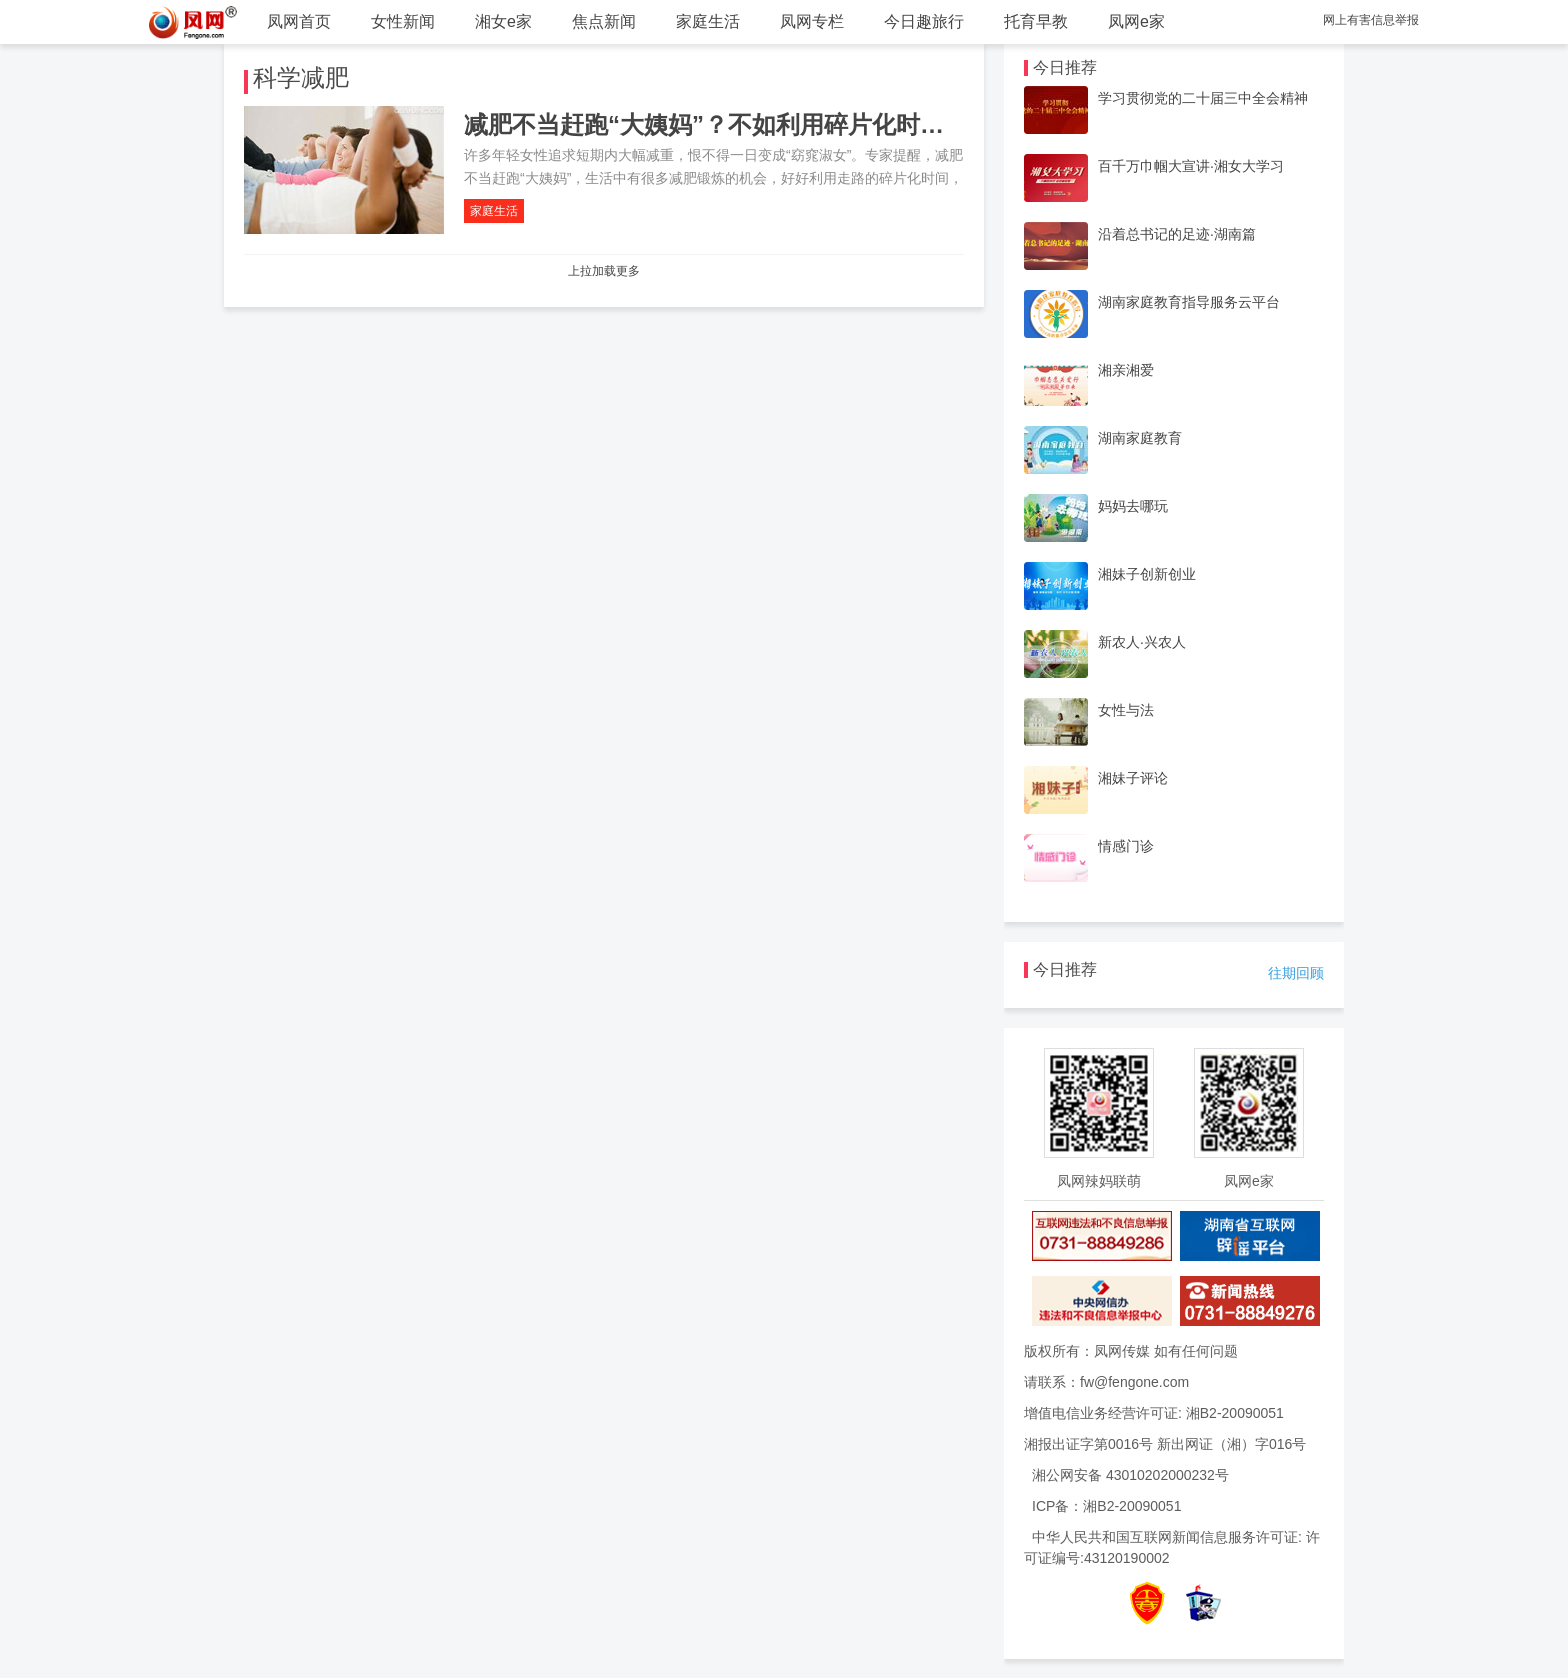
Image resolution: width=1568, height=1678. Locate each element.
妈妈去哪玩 (1133, 506)
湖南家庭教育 (1140, 438)
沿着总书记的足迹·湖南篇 (1177, 234)
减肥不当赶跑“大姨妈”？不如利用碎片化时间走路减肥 (752, 124)
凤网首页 (299, 21)
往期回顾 (1296, 973)
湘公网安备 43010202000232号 (1130, 1475)
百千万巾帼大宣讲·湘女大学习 (1191, 166)
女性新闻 (403, 21)
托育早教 (1036, 21)
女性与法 (1126, 710)
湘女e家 (503, 21)
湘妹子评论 (1133, 778)
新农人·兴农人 (1142, 642)
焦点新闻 (604, 21)
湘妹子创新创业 (1147, 574)
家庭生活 (708, 21)
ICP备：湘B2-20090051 (1106, 1506)
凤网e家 (1136, 21)
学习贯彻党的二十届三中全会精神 (1203, 98)
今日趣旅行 (924, 21)
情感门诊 (1126, 846)
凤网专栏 (812, 21)
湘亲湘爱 (1126, 370)
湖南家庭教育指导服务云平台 (1189, 302)
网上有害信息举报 (1371, 20)
